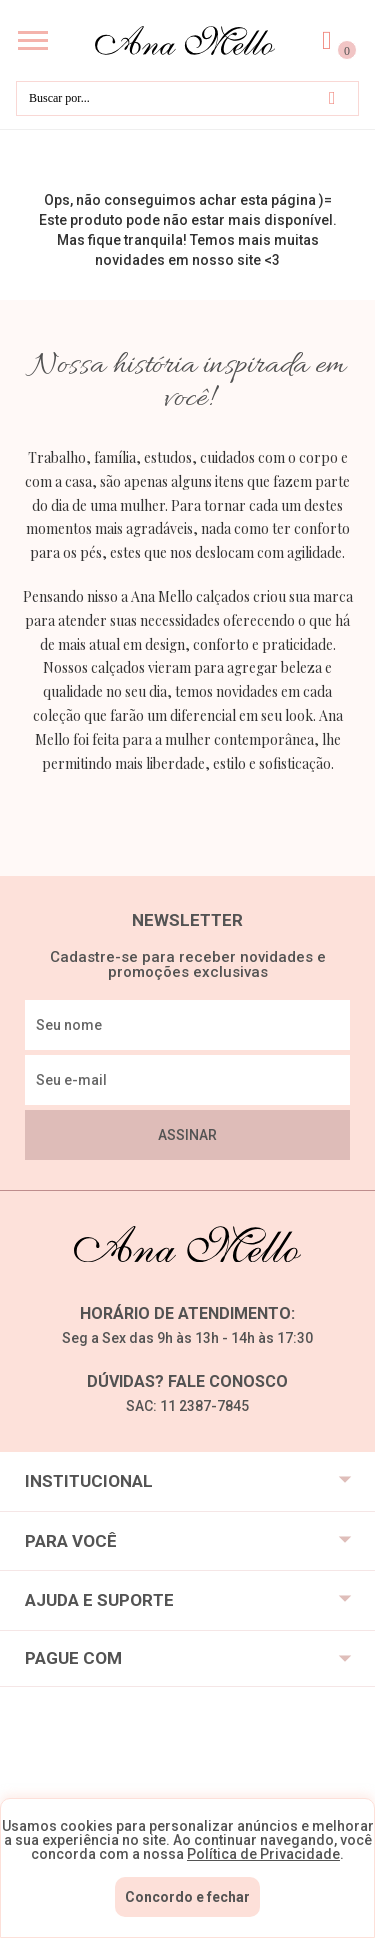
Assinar (187, 1135)
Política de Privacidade (263, 1854)
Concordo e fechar (187, 1897)
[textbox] (187, 98)
